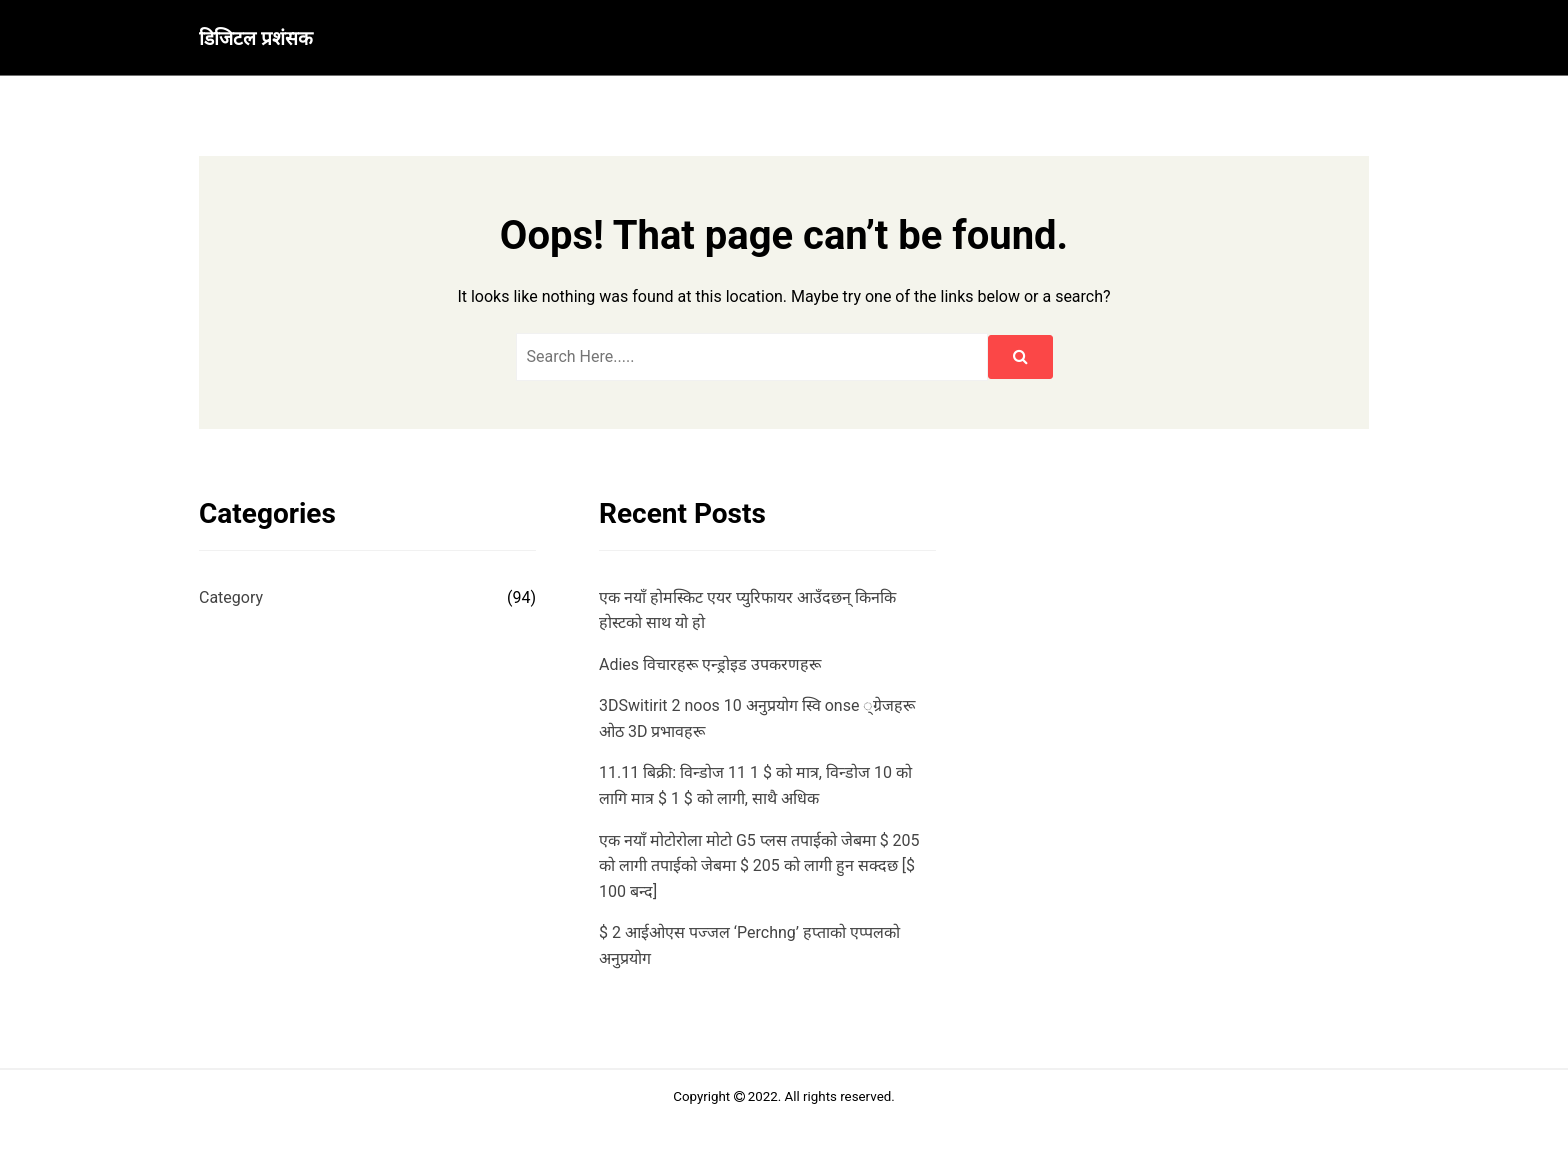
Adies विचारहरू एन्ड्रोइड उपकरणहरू (710, 664)
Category (231, 597)
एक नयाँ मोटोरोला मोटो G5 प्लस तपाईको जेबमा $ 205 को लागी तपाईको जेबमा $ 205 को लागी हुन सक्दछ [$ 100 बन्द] (759, 866)
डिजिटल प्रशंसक (256, 38)
